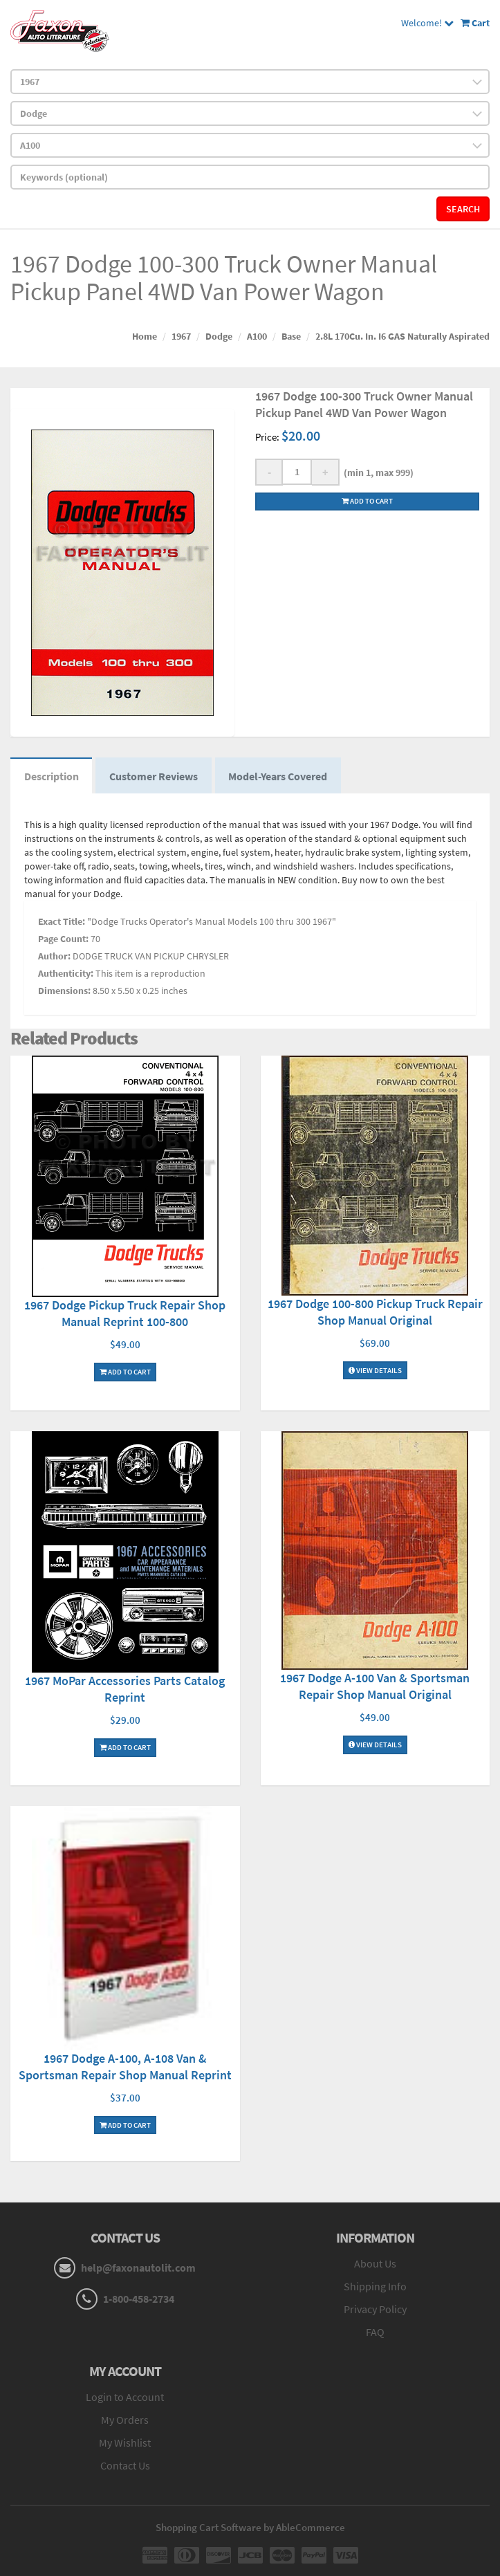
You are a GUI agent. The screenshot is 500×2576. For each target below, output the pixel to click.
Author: (54, 956)
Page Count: (63, 939)
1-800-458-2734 (138, 2299)
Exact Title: (61, 922)
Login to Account (125, 2397)
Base (291, 336)
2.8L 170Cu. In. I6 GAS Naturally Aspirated (402, 336)
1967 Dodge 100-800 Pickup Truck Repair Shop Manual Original (375, 1312)
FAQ (375, 2332)
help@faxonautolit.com (138, 2268)
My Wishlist (125, 2443)
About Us (375, 2264)
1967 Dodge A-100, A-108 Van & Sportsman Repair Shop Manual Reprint (125, 2066)
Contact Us (125, 2466)
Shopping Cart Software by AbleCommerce (250, 2527)
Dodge (218, 336)
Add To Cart (125, 1372)
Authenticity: (65, 974)
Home (144, 336)
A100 (257, 336)
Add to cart (367, 501)
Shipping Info (375, 2287)
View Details (375, 1371)
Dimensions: (64, 991)
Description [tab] (51, 776)
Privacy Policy (375, 2309)
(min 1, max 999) (377, 472)
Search (463, 209)
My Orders (125, 2420)
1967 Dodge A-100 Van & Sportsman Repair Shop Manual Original (375, 1687)
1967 (181, 336)
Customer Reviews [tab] (154, 776)
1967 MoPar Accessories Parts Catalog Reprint (125, 1689)
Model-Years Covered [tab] (279, 776)
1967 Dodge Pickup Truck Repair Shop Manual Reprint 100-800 (124, 1314)
